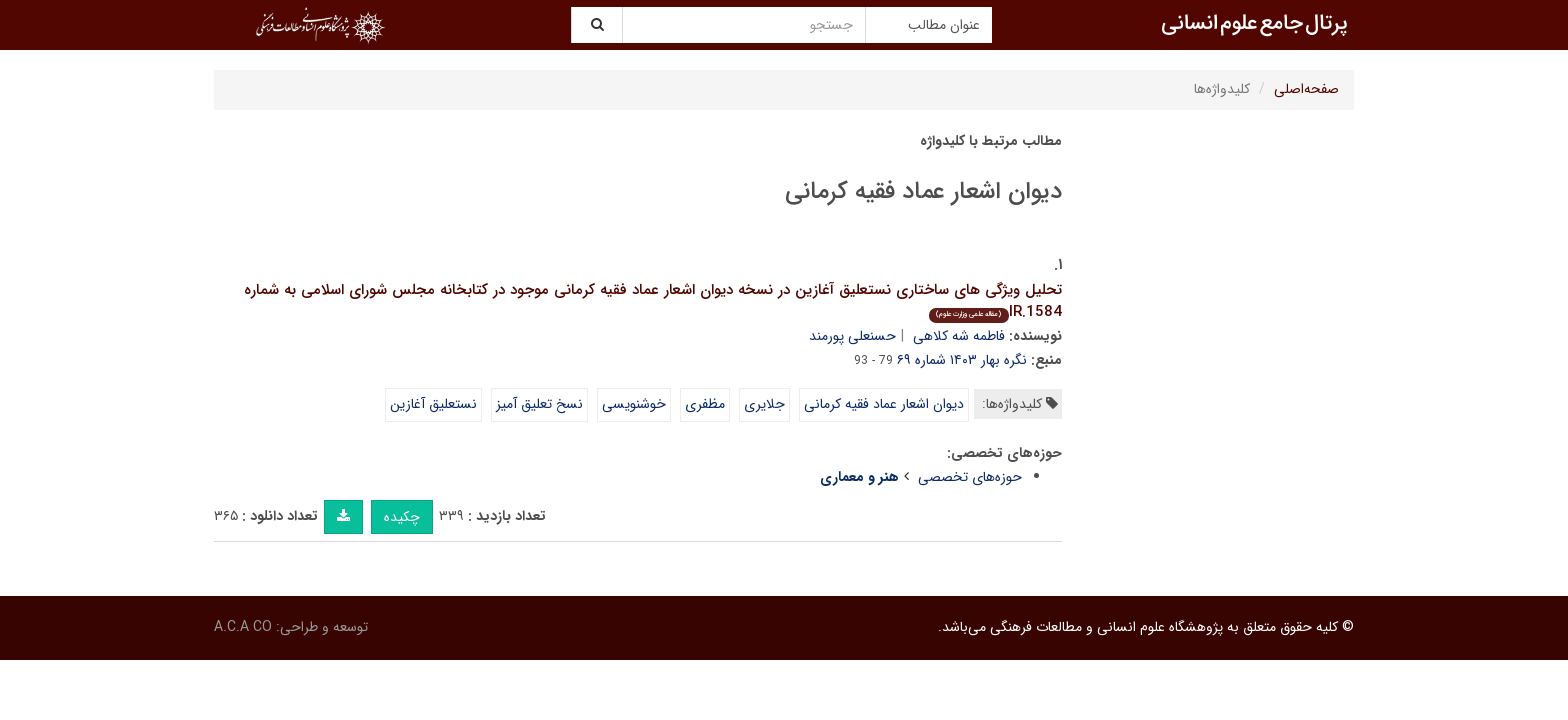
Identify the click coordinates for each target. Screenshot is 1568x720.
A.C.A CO (243, 627)
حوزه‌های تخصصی (970, 477)
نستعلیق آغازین (433, 404)
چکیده (402, 517)
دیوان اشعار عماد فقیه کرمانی (884, 404)
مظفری (705, 404)
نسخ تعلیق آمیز (539, 404)
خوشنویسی (634, 404)
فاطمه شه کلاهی (959, 336)
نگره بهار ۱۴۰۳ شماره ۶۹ (962, 360)
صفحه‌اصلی (1306, 89)
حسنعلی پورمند (852, 336)
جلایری (764, 404)
